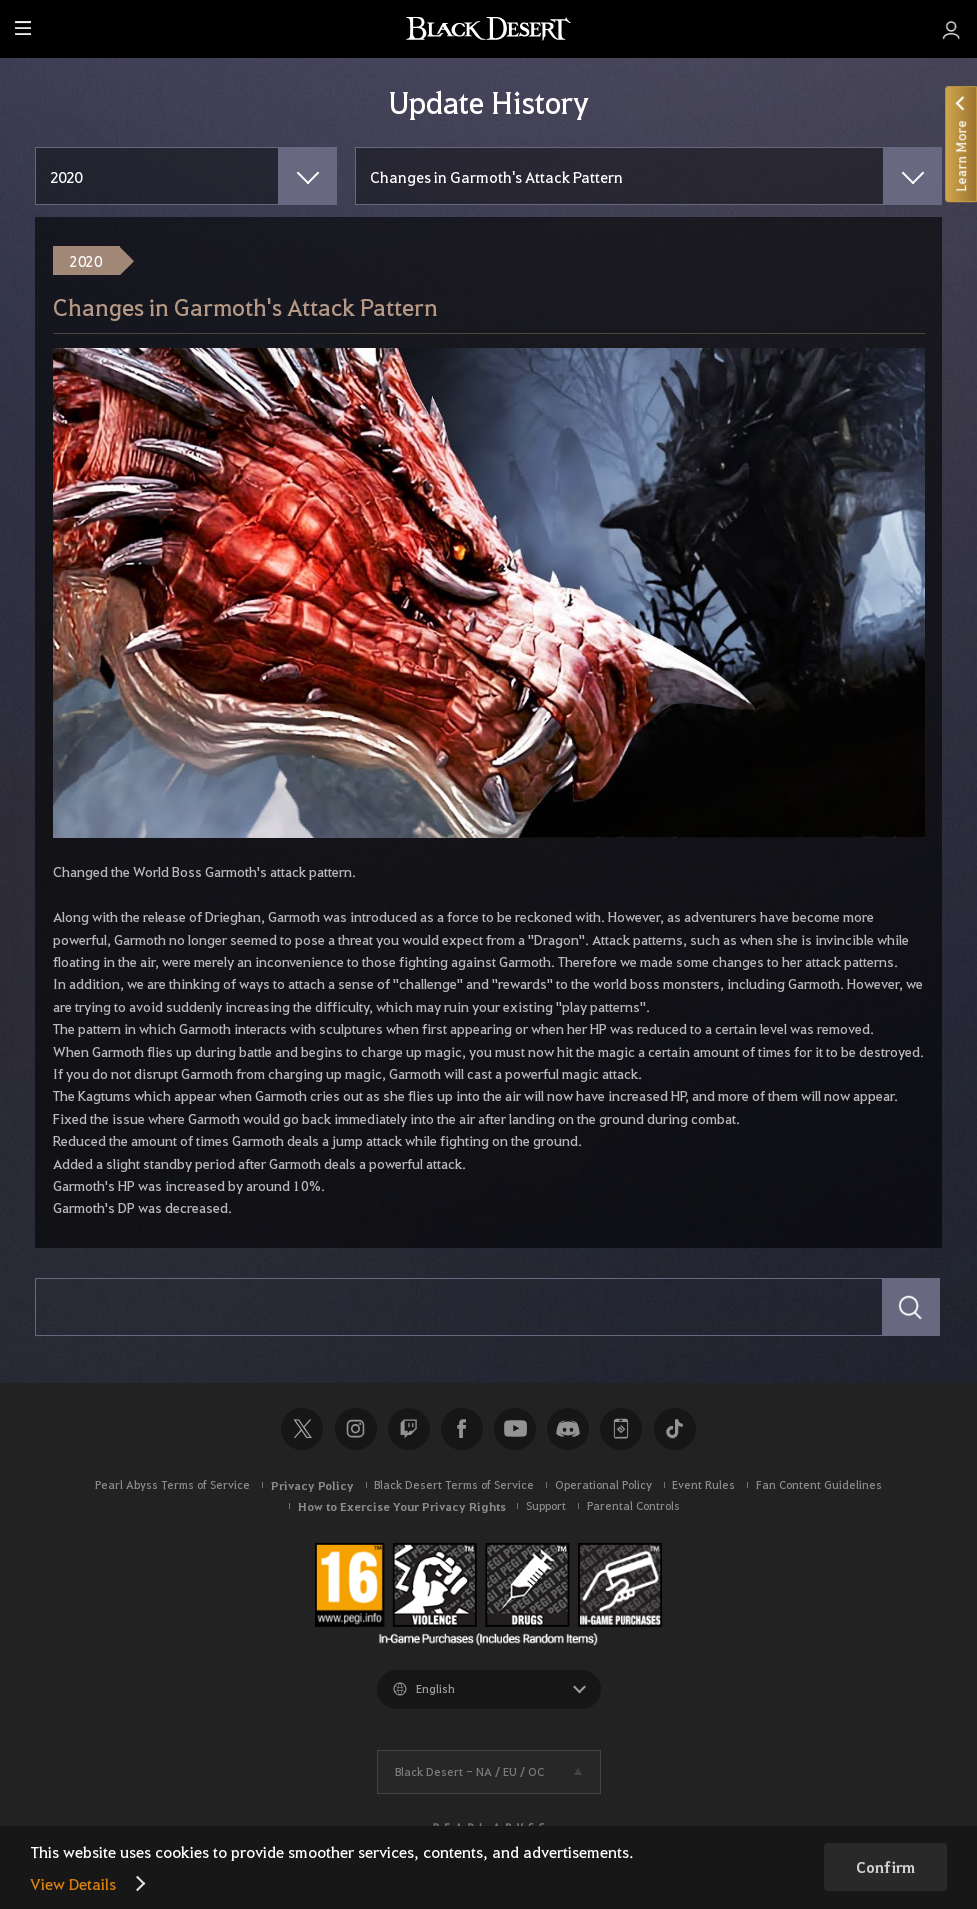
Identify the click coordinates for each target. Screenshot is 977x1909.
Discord (568, 1429)
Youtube (515, 1429)
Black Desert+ (621, 1429)
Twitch (409, 1429)
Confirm (885, 1867)
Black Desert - (469, 1771)
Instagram (356, 1429)
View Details (73, 1883)
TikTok (675, 1429)
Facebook (462, 1429)
